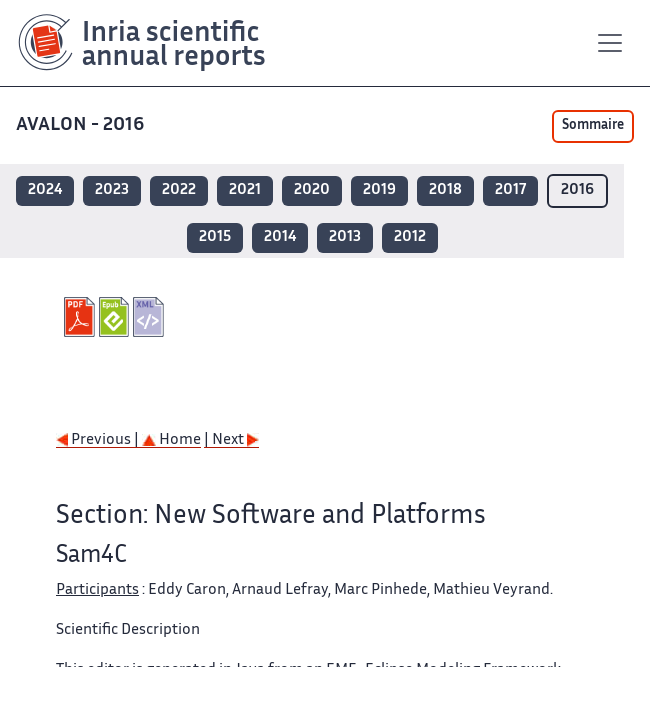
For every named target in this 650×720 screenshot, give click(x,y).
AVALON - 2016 (82, 125)
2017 (510, 190)
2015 (215, 237)
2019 (379, 190)
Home (171, 440)
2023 (112, 190)
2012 (410, 237)
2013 (345, 237)
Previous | (99, 440)
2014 (280, 237)
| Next (231, 440)
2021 (245, 190)
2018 (445, 190)
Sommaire (593, 126)
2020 (312, 190)
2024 (45, 190)
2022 (179, 190)
